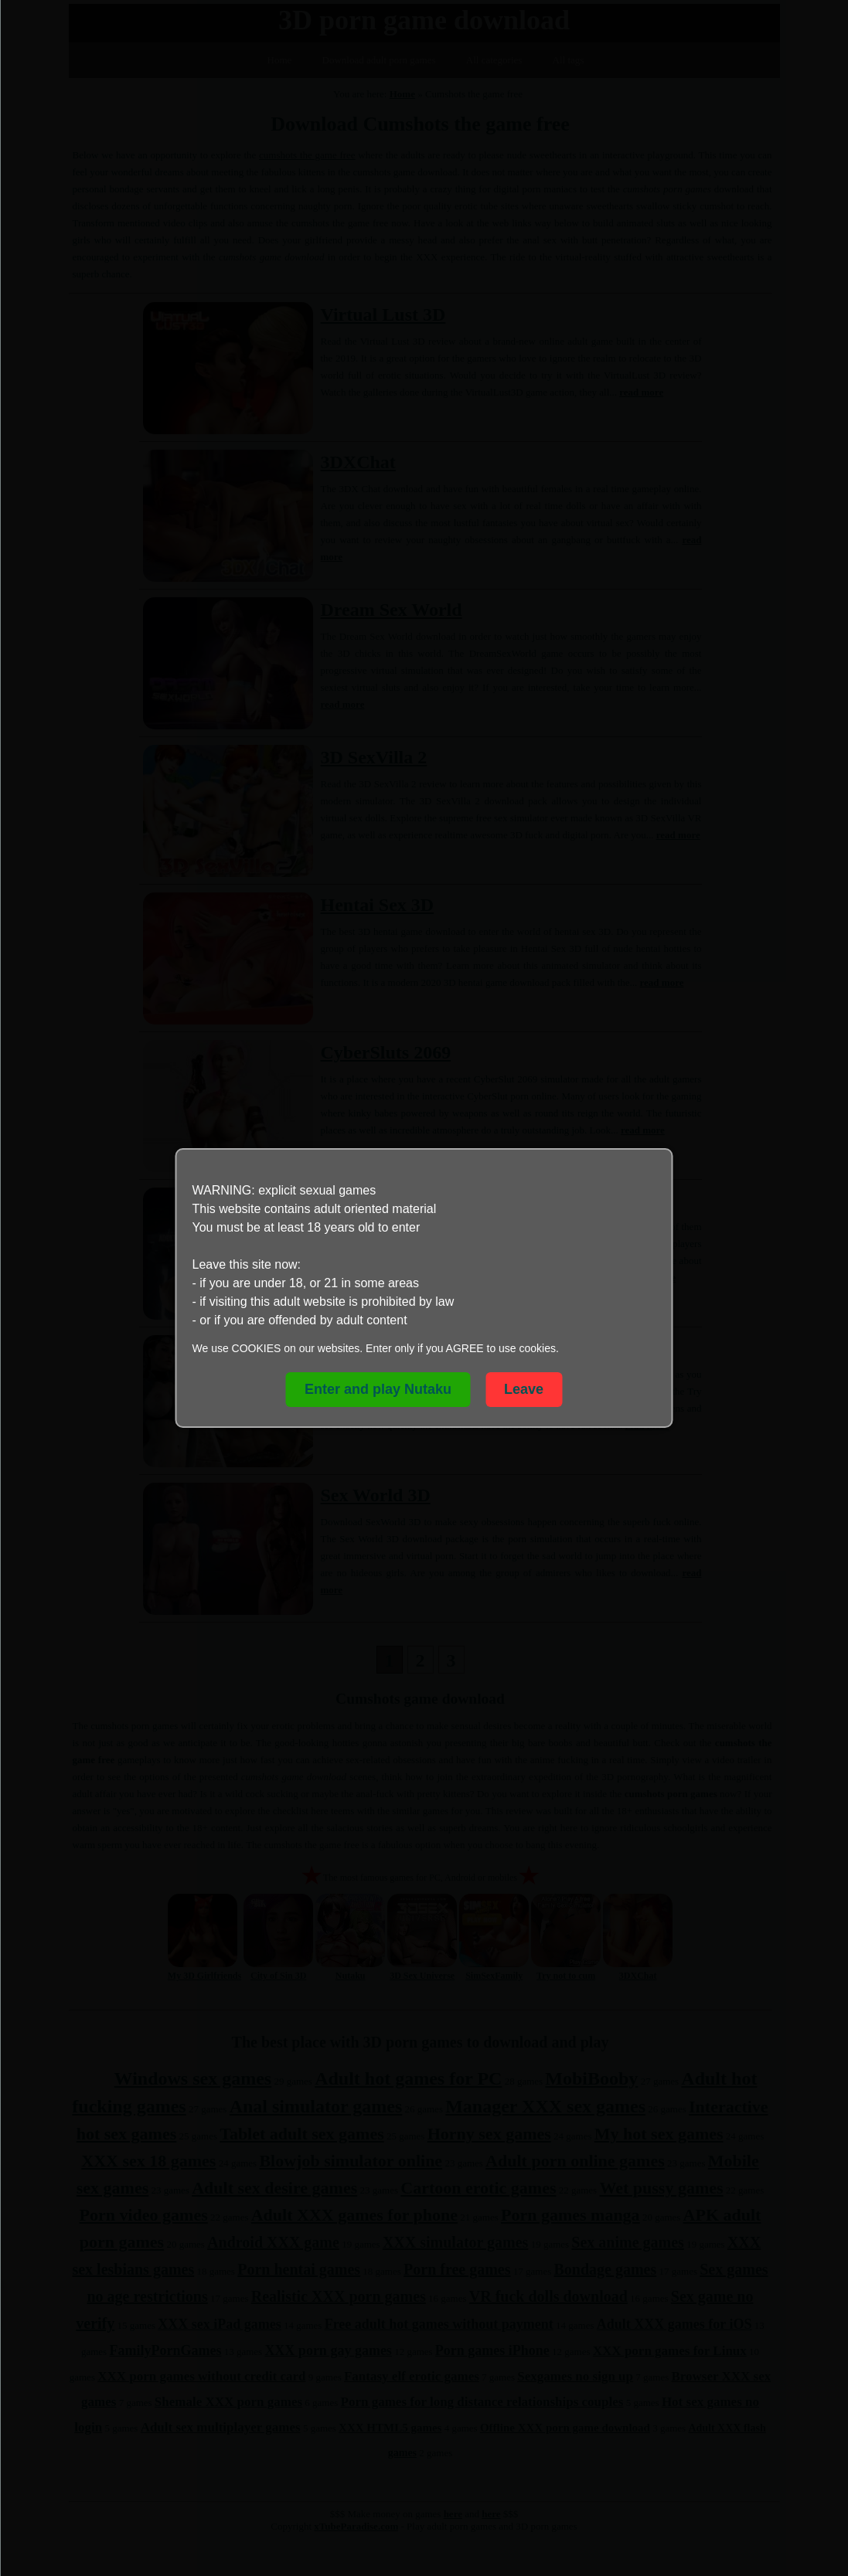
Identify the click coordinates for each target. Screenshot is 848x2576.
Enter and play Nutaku (378, 1389)
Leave (523, 1389)
